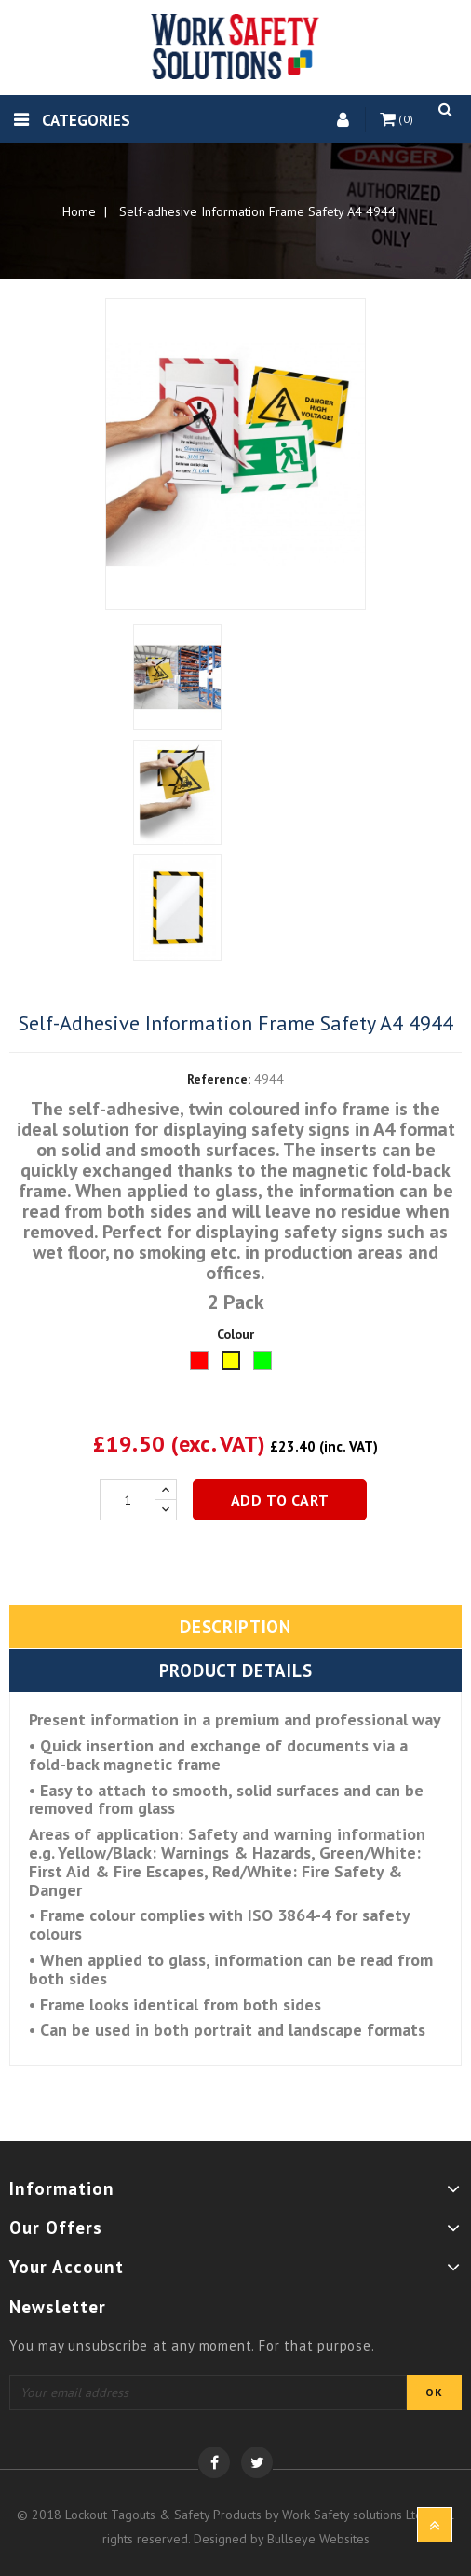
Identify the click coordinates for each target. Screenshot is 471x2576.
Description (235, 1626)
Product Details (236, 1670)
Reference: (218, 1078)
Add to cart (280, 1500)
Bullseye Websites (318, 2538)
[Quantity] (128, 1499)
